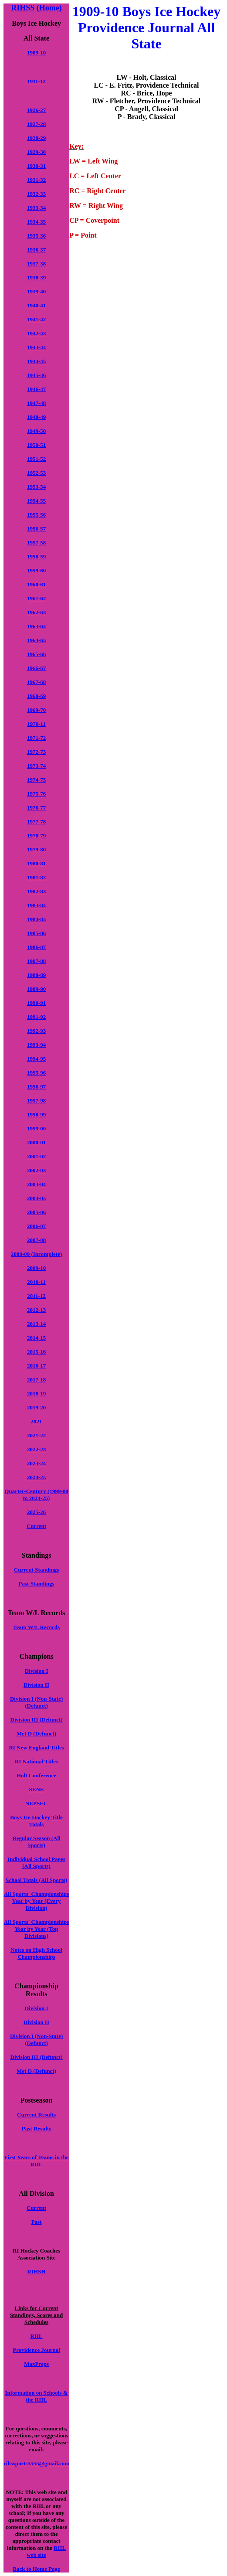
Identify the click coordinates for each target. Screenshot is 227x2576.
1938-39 (36, 277)
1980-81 (36, 863)
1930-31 (36, 166)
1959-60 (36, 570)
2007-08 (36, 1240)
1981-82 (36, 877)
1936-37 (36, 249)
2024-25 (36, 1477)
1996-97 (36, 1086)
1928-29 (36, 138)
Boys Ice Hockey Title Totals (36, 1820)
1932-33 (36, 194)
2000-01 (36, 1142)
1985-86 (36, 933)
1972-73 (36, 752)
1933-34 (36, 207)
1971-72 (36, 738)
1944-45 (36, 361)
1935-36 (36, 235)
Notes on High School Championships (36, 1953)
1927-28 (36, 124)
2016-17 (36, 1365)
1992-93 (36, 1031)
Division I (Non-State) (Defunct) (36, 1702)
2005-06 (36, 1212)
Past (36, 2222)
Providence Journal (36, 2350)
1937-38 (36, 263)
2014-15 (36, 1337)
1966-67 (36, 668)
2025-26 (36, 1512)
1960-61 (36, 584)
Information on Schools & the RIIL (36, 2396)
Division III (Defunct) (36, 1719)
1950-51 (36, 445)
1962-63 (36, 612)
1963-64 (36, 626)
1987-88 (36, 961)
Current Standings (36, 1569)
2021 (36, 1421)
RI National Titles (36, 1761)
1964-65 (36, 640)
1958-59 (36, 556)
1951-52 (36, 459)
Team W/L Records (36, 1627)
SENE (36, 1789)
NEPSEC (36, 1803)
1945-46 (36, 375)
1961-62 (36, 598)
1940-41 (36, 305)
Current (36, 1526)
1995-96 (36, 1072)
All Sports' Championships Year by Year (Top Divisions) (36, 1929)
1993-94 (36, 1044)
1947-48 (36, 403)
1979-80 (36, 849)
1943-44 (36, 347)
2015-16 (36, 1351)
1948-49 (36, 417)
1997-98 (36, 1100)
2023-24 (36, 1463)
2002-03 (36, 1170)
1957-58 (36, 542)
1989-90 (36, 989)
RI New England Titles (36, 1747)
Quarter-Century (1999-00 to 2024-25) (36, 1494)
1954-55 (36, 500)
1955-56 (36, 514)
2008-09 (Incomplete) (36, 1254)
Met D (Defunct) (36, 1733)
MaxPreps (36, 2364)
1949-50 (36, 431)
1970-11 (36, 724)
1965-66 (36, 654)
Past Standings (36, 1583)
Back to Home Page (36, 2569)
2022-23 (36, 1449)
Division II (36, 1684)
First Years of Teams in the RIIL (36, 2161)
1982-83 (36, 891)
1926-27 (36, 110)
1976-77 (36, 807)
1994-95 (36, 1058)
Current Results (36, 2114)
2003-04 (36, 1184)
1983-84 (36, 905)
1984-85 (36, 919)
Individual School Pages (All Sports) (36, 1862)
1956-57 (36, 528)
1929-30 (36, 152)
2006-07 (36, 1226)
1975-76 (36, 793)
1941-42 (36, 319)
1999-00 (36, 1128)
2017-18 (36, 1379)
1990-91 (36, 1003)
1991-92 (36, 1017)
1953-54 (36, 486)
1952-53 (36, 473)
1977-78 (36, 821)
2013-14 (36, 1323)
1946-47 (36, 389)
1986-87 (36, 947)
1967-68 (36, 682)
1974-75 (36, 779)
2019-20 (36, 1407)
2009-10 (36, 1268)
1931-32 (36, 180)
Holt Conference (36, 1775)
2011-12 (36, 1296)
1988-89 (36, 975)
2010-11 (36, 1282)
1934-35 (36, 221)
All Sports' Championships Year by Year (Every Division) (36, 1901)
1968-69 (36, 696)
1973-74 (36, 765)
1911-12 (36, 81)
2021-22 (36, 1435)
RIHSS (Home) (36, 7)
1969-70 (36, 710)
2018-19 (36, 1393)
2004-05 (36, 1198)
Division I (36, 1670)
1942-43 (36, 333)
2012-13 (36, 1310)
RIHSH (36, 2271)
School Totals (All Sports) (36, 1880)
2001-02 (36, 1156)
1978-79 (36, 835)
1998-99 (36, 1114)
